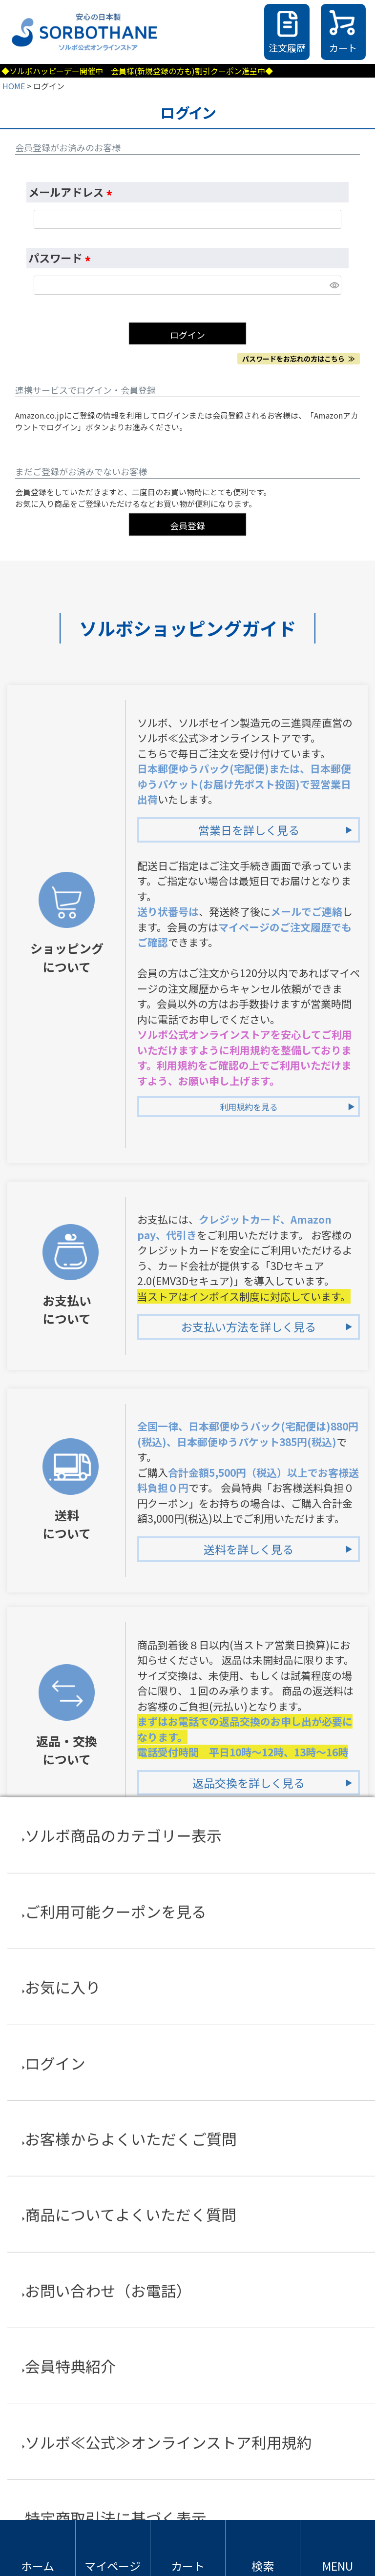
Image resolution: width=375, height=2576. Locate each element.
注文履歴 (287, 48)
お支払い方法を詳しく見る (248, 1326)
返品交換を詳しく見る (248, 1782)
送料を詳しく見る (248, 1549)
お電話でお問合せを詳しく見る (248, 2370)
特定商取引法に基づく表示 (187, 2498)
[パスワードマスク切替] (334, 285)
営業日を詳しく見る (248, 830)
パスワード (61, 257)
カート (343, 48)
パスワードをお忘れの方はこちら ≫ (298, 358)
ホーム (37, 2565)
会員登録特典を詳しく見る (248, 1985)
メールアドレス (72, 192)
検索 (262, 2565)
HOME (13, 86)
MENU (337, 2565)
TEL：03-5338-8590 (207, 2305)
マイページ (112, 2565)
